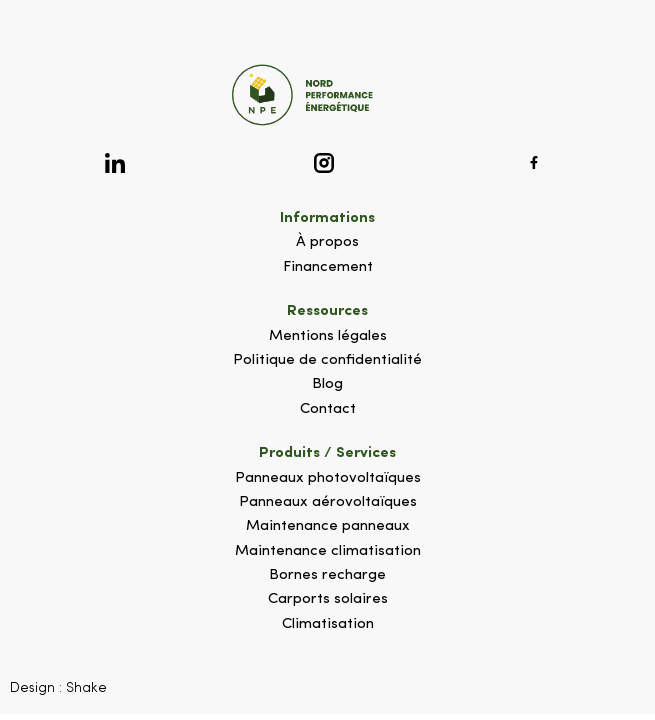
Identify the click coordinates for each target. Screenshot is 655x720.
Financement (328, 267)
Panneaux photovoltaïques (328, 478)
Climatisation (328, 624)
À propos (327, 242)
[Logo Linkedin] (115, 162)
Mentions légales (328, 336)
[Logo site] (328, 95)
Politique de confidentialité (327, 360)
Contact (328, 409)
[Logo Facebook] (534, 162)
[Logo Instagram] (324, 162)
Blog (327, 384)
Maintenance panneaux (328, 526)
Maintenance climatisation (328, 551)
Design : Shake (58, 688)
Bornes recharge (327, 575)
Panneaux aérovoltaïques (328, 502)
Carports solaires (328, 599)
